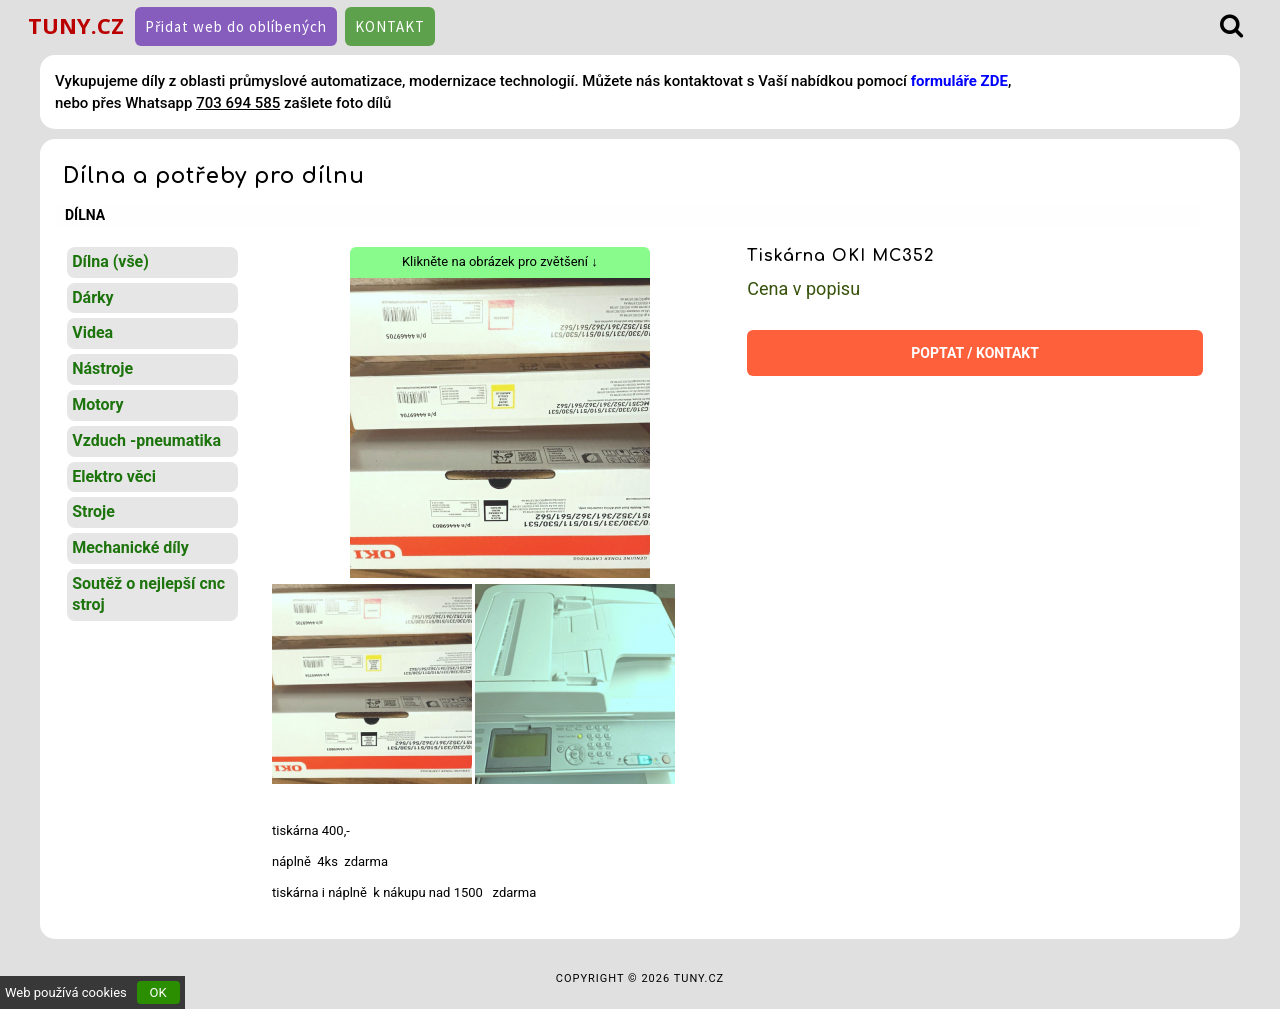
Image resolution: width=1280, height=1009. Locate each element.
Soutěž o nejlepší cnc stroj (148, 594)
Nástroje (102, 368)
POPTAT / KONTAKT (975, 353)
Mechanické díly (130, 547)
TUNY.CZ (76, 25)
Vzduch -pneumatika (146, 440)
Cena (803, 288)
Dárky (92, 297)
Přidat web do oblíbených (236, 26)
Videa (92, 332)
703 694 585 (238, 103)
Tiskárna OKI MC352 (841, 256)
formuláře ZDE (959, 81)
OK (158, 992)
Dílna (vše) (110, 261)
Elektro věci (114, 476)
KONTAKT (390, 26)
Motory (97, 404)
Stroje (93, 511)
